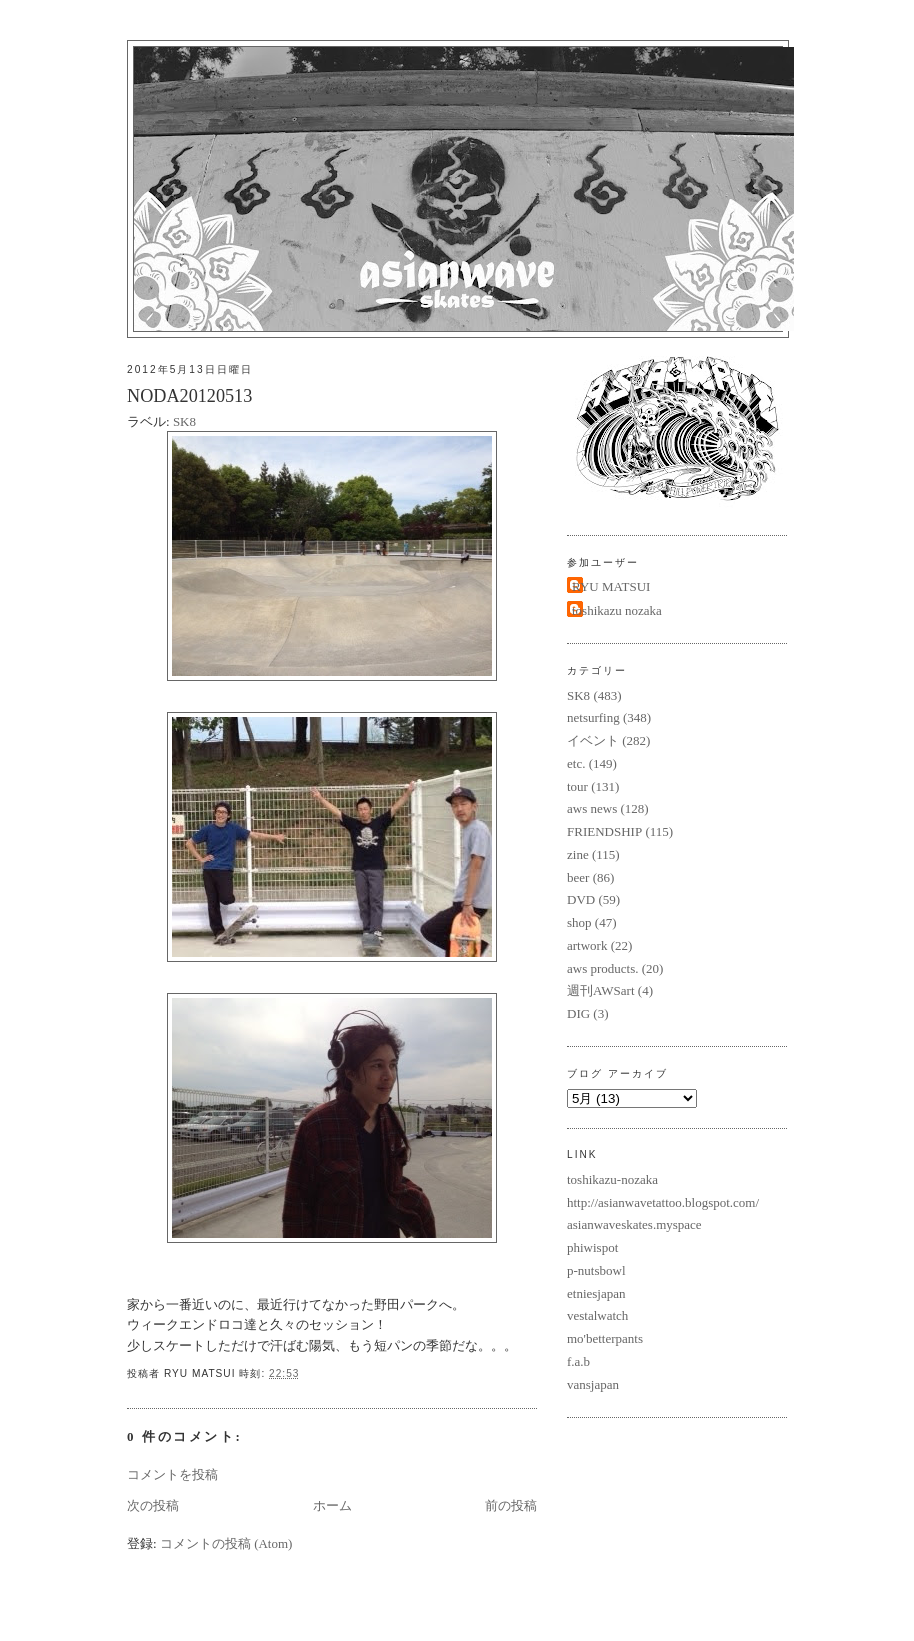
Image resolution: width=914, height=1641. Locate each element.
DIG (578, 1013)
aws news (592, 808)
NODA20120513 (189, 396)
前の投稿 (511, 1505)
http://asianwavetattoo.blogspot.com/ (663, 1202)
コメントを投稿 (172, 1474)
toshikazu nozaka (617, 610)
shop (579, 922)
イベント (593, 740)
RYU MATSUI (611, 586)
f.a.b (578, 1361)
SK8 (184, 421)
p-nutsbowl (596, 1270)
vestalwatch (597, 1315)
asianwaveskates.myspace (634, 1224)
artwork (587, 945)
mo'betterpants (605, 1338)
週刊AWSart (601, 990)
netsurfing (593, 717)
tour (577, 786)
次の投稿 (153, 1505)
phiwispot (592, 1247)
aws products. (603, 968)
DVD (581, 899)
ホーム (332, 1505)
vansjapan (593, 1384)
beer (578, 877)
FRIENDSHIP (604, 831)
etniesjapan (596, 1293)
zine (578, 854)
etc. (576, 763)
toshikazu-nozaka (612, 1179)
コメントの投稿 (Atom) (226, 1543)
